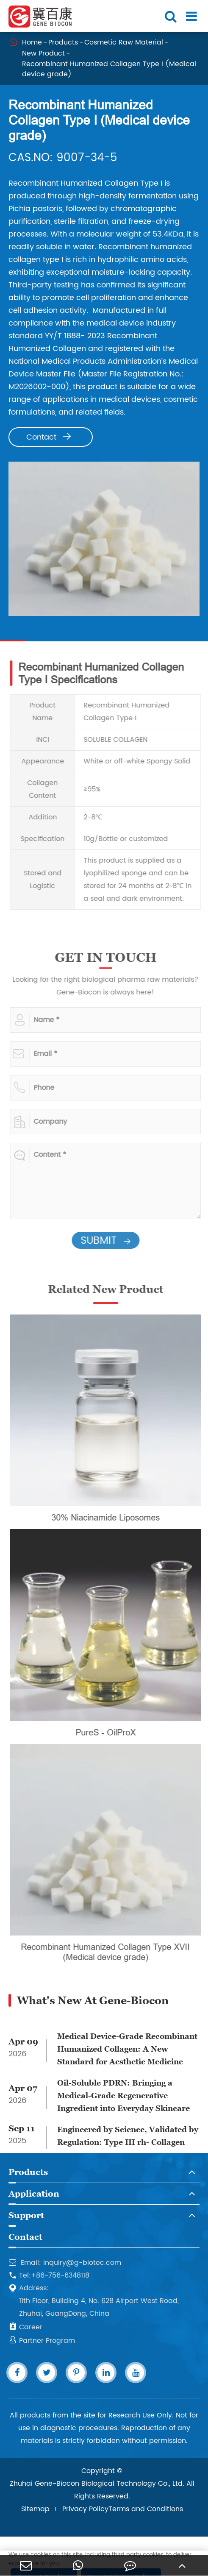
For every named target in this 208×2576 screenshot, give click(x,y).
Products (63, 42)
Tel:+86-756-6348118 (48, 2275)
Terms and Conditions (145, 2509)
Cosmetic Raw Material (124, 42)
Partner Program (41, 2340)
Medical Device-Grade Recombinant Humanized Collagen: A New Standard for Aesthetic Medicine (127, 2049)
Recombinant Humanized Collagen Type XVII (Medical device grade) (108, 1952)
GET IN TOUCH (109, 957)
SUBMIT (109, 1240)
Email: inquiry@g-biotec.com (64, 2262)
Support (26, 2215)
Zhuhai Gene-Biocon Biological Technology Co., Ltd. (97, 2483)
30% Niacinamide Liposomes (109, 1517)
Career (25, 2327)
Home (32, 42)
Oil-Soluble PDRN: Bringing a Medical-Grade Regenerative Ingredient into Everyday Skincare (123, 2095)
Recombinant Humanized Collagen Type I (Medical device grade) (109, 69)
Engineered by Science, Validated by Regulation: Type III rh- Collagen (127, 2136)
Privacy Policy (85, 2509)
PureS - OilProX (109, 1732)
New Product (43, 53)
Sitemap (35, 2509)
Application (33, 2194)
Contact (48, 437)
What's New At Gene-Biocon (93, 2000)
